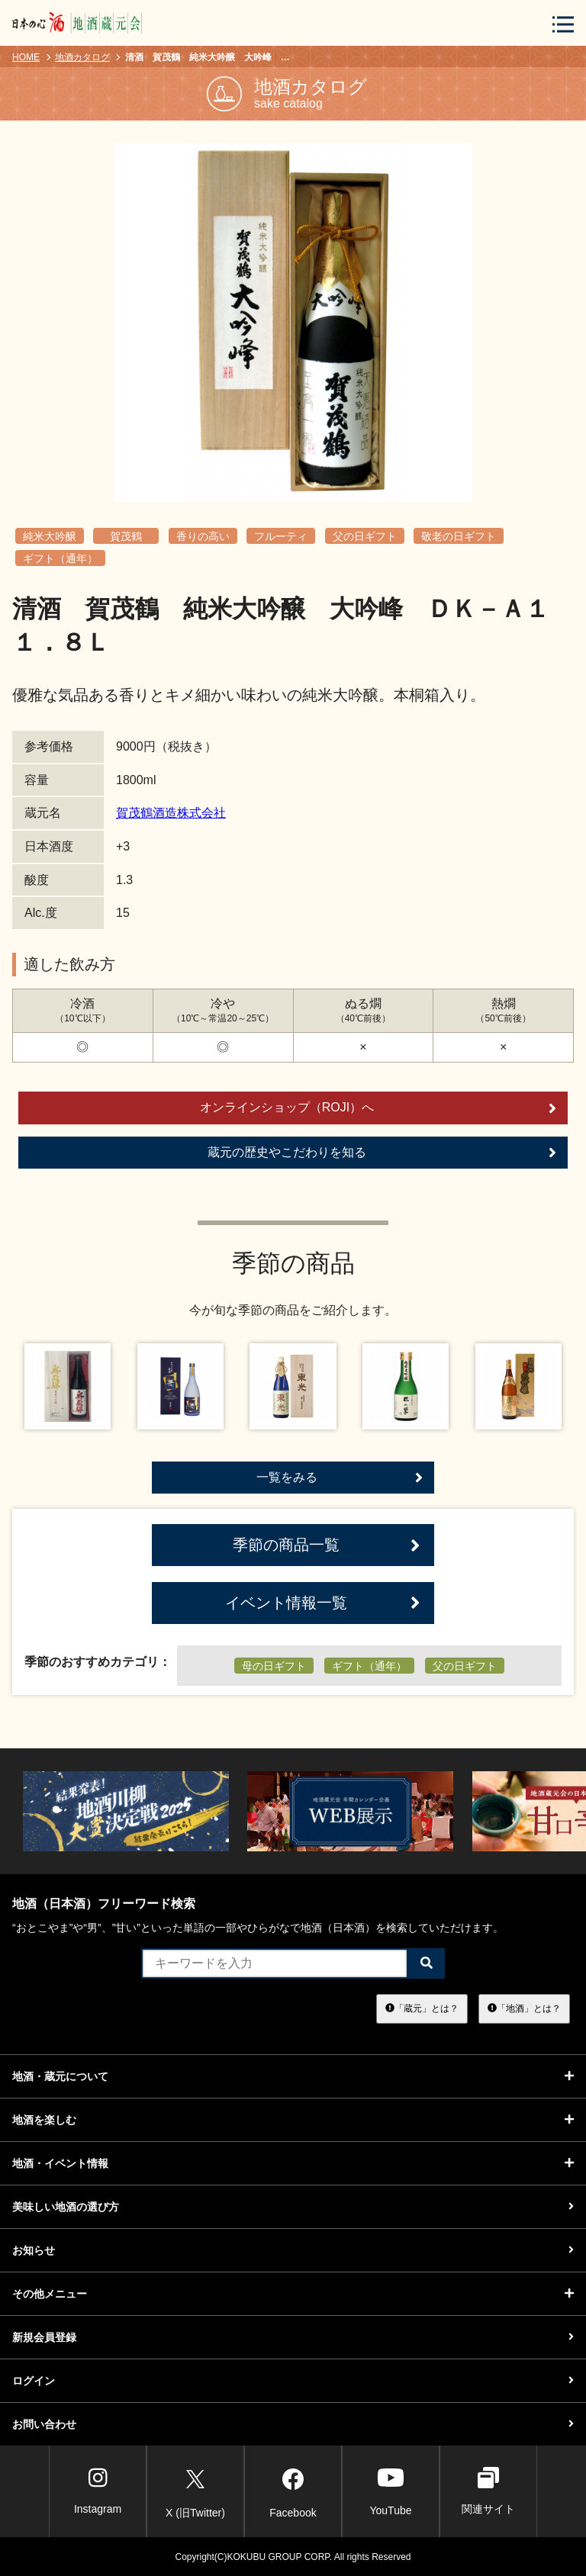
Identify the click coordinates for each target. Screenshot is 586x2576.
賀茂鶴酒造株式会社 (171, 812)
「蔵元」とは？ (422, 2008)
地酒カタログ (82, 57)
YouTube (390, 2491)
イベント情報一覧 (322, 1603)
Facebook (292, 2490)
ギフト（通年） (60, 558)
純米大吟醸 (49, 536)
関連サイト (488, 2491)
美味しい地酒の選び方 (293, 2207)
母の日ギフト (274, 1666)
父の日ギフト (365, 536)
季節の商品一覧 (326, 1545)
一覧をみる (339, 1477)
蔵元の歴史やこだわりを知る (382, 1152)
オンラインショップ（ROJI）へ (378, 1108)
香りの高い (203, 536)
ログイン (293, 2381)
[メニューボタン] (563, 24)
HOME (26, 57)
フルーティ (280, 536)
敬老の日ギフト (458, 536)
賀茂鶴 (126, 536)
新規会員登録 (293, 2337)
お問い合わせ (293, 2424)
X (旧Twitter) (195, 2490)
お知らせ (293, 2250)
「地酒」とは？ (524, 2008)
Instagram (97, 2491)
